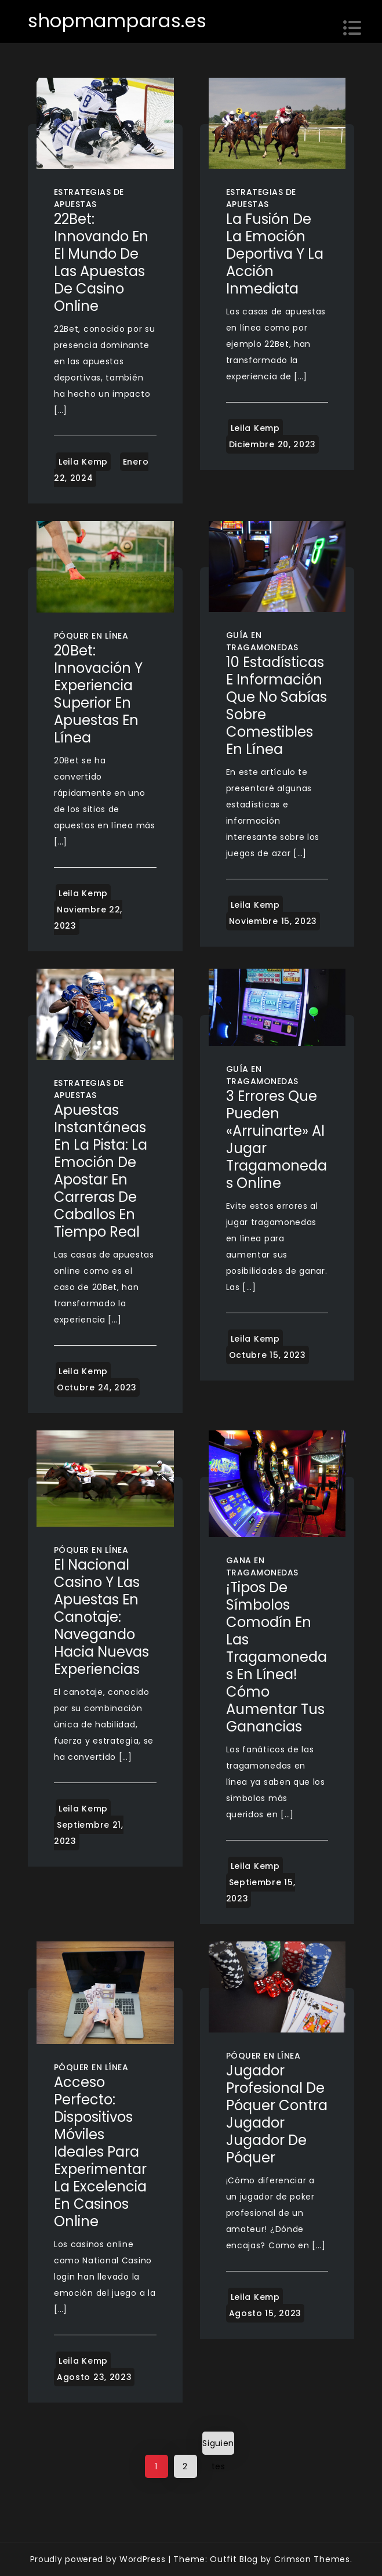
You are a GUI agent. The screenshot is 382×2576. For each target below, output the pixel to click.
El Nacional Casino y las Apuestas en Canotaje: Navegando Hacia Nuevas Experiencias (101, 1617)
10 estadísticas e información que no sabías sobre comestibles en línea (276, 706)
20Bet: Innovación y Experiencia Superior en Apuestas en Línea (98, 694)
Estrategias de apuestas (89, 198)
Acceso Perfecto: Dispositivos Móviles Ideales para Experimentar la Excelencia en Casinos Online (100, 2152)
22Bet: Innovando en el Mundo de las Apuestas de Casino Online (101, 262)
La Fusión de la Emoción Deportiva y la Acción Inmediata (274, 253)
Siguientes (218, 2446)
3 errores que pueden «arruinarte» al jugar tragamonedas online (276, 1139)
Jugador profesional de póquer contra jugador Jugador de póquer (277, 2114)
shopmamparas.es (117, 21)
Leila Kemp (83, 462)
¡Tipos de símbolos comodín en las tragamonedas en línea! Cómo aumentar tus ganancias (276, 1657)
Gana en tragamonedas (262, 1566)
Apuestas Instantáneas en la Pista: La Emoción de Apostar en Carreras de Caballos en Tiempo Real (100, 1170)
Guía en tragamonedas (262, 641)
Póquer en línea (91, 636)
